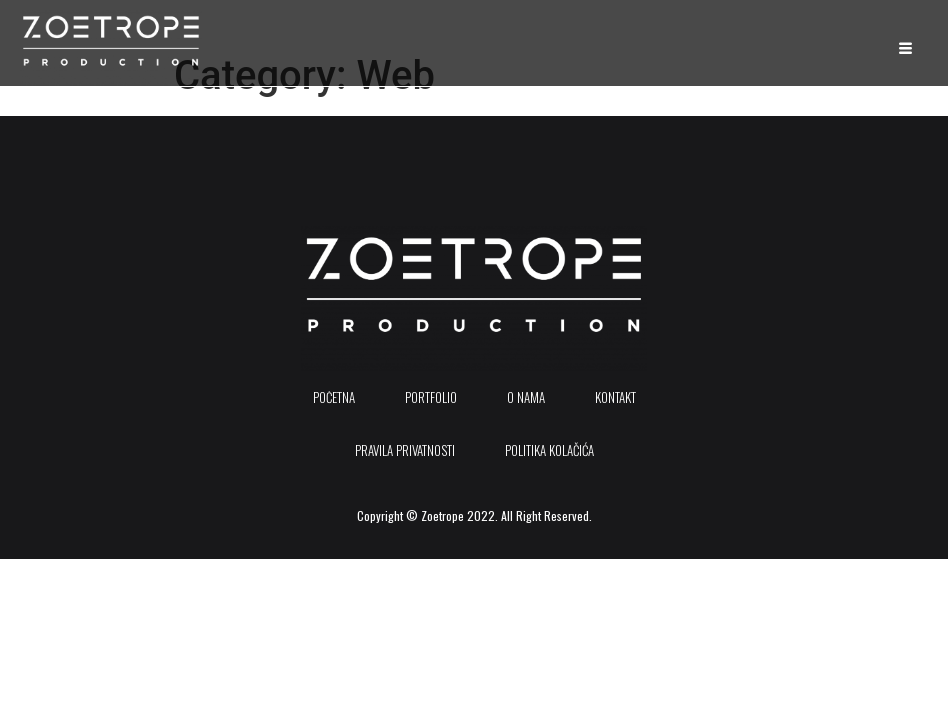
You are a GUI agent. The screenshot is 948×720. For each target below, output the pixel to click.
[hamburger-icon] (903, 48)
